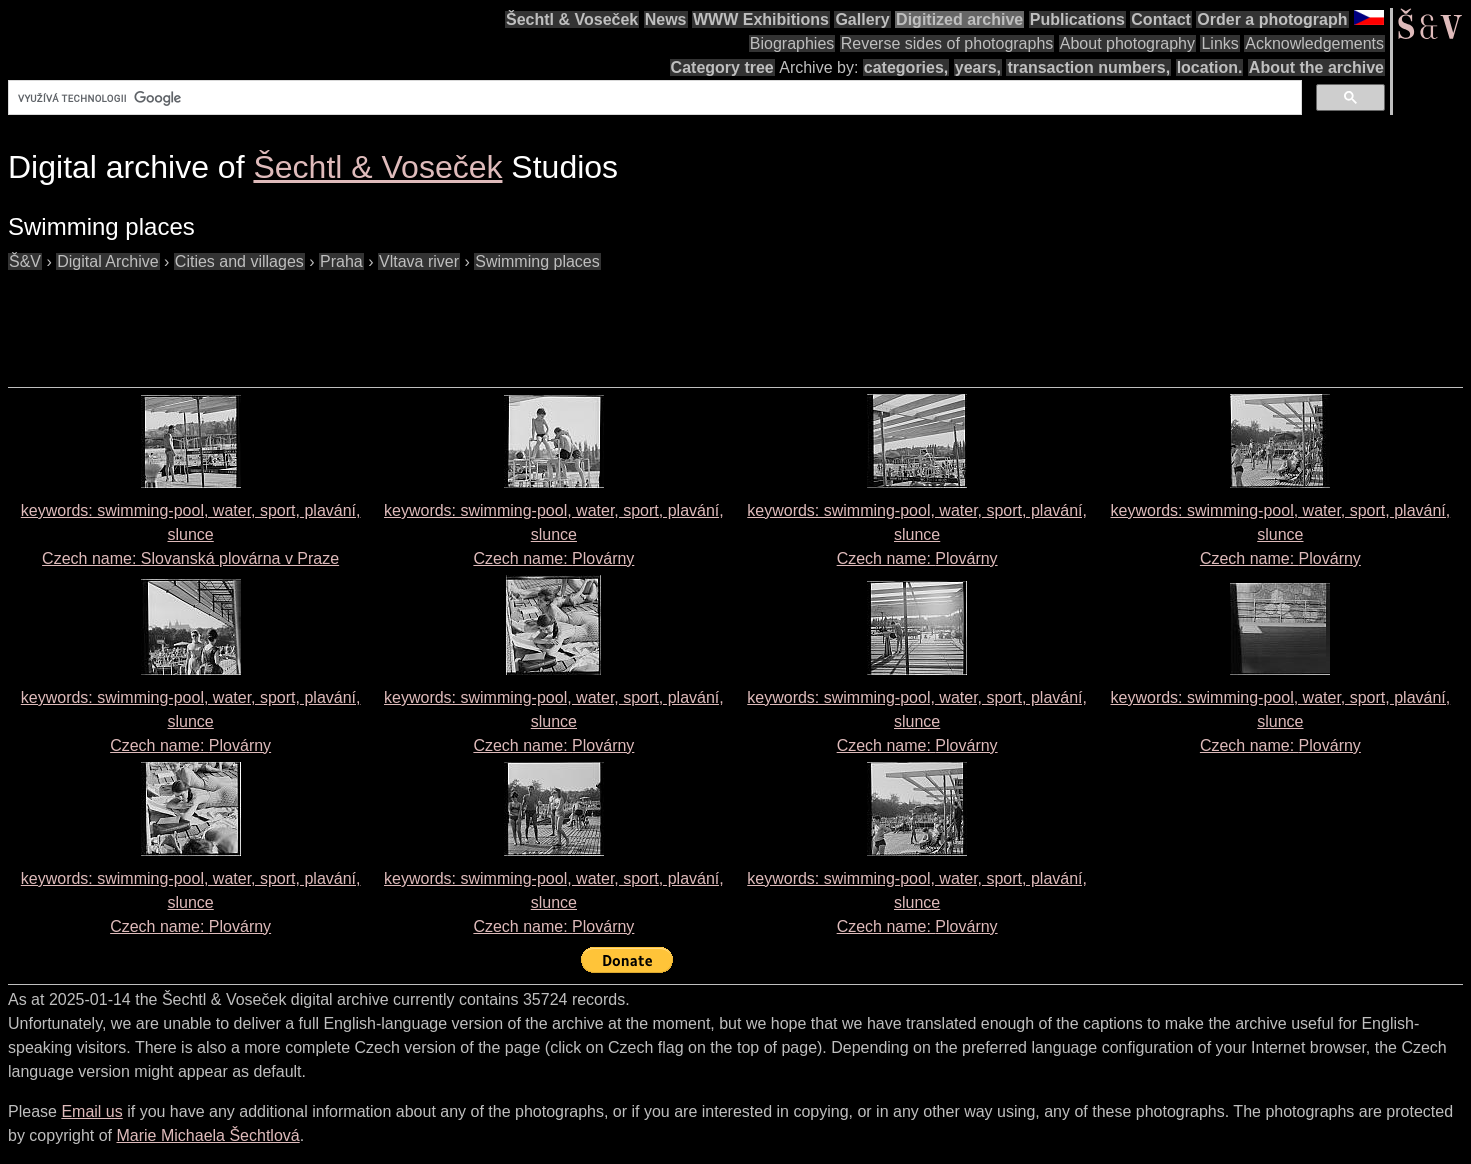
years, (978, 67)
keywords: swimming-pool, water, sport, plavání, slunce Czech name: (191, 534)
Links (1219, 43)
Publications (1077, 19)
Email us (91, 1111)
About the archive (1316, 67)
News (666, 19)
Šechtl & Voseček (572, 19)
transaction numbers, (1088, 67)
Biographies (792, 43)
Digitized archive (959, 19)
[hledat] (653, 98)
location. (1210, 67)
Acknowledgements (1314, 43)
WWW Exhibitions (761, 19)
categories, (906, 67)
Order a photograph (1272, 19)
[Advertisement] (372, 319)
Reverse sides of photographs (947, 43)
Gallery (862, 19)
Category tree (722, 67)
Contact (1161, 19)
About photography (1127, 43)
